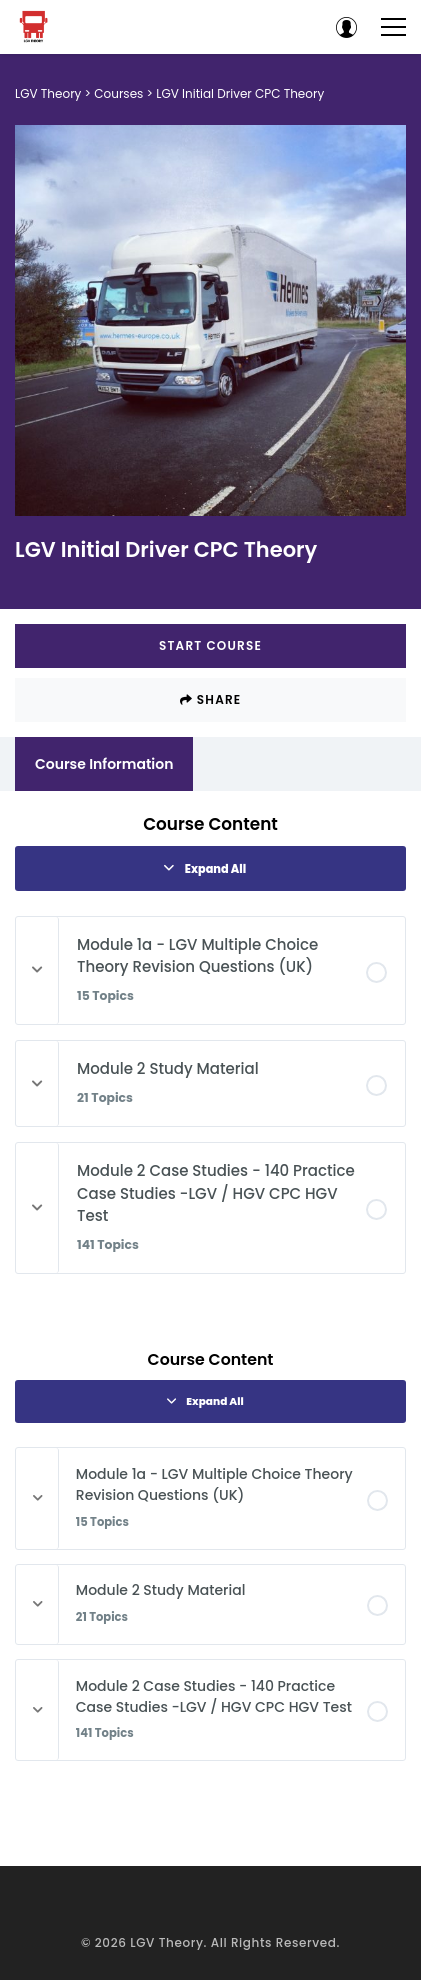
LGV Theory (166, 1942)
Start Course (210, 645)
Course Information (104, 764)
